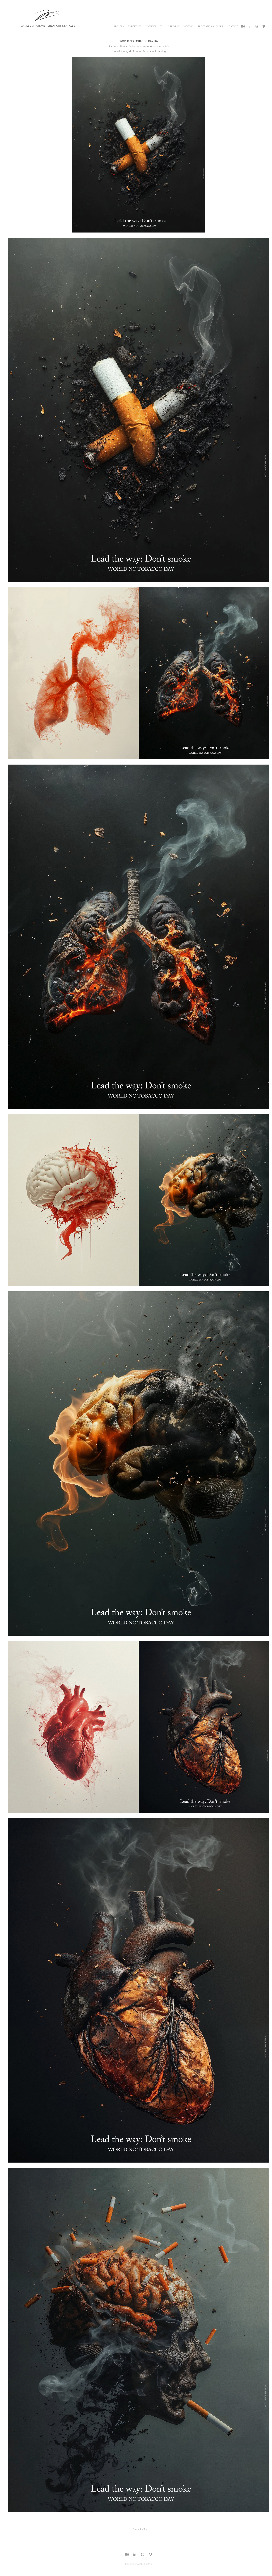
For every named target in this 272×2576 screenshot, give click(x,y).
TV (161, 26)
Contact (232, 26)
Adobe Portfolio (144, 2563)
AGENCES (151, 26)
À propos (173, 26)
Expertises (134, 26)
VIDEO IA (188, 26)
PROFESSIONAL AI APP (210, 26)
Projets (118, 26)
